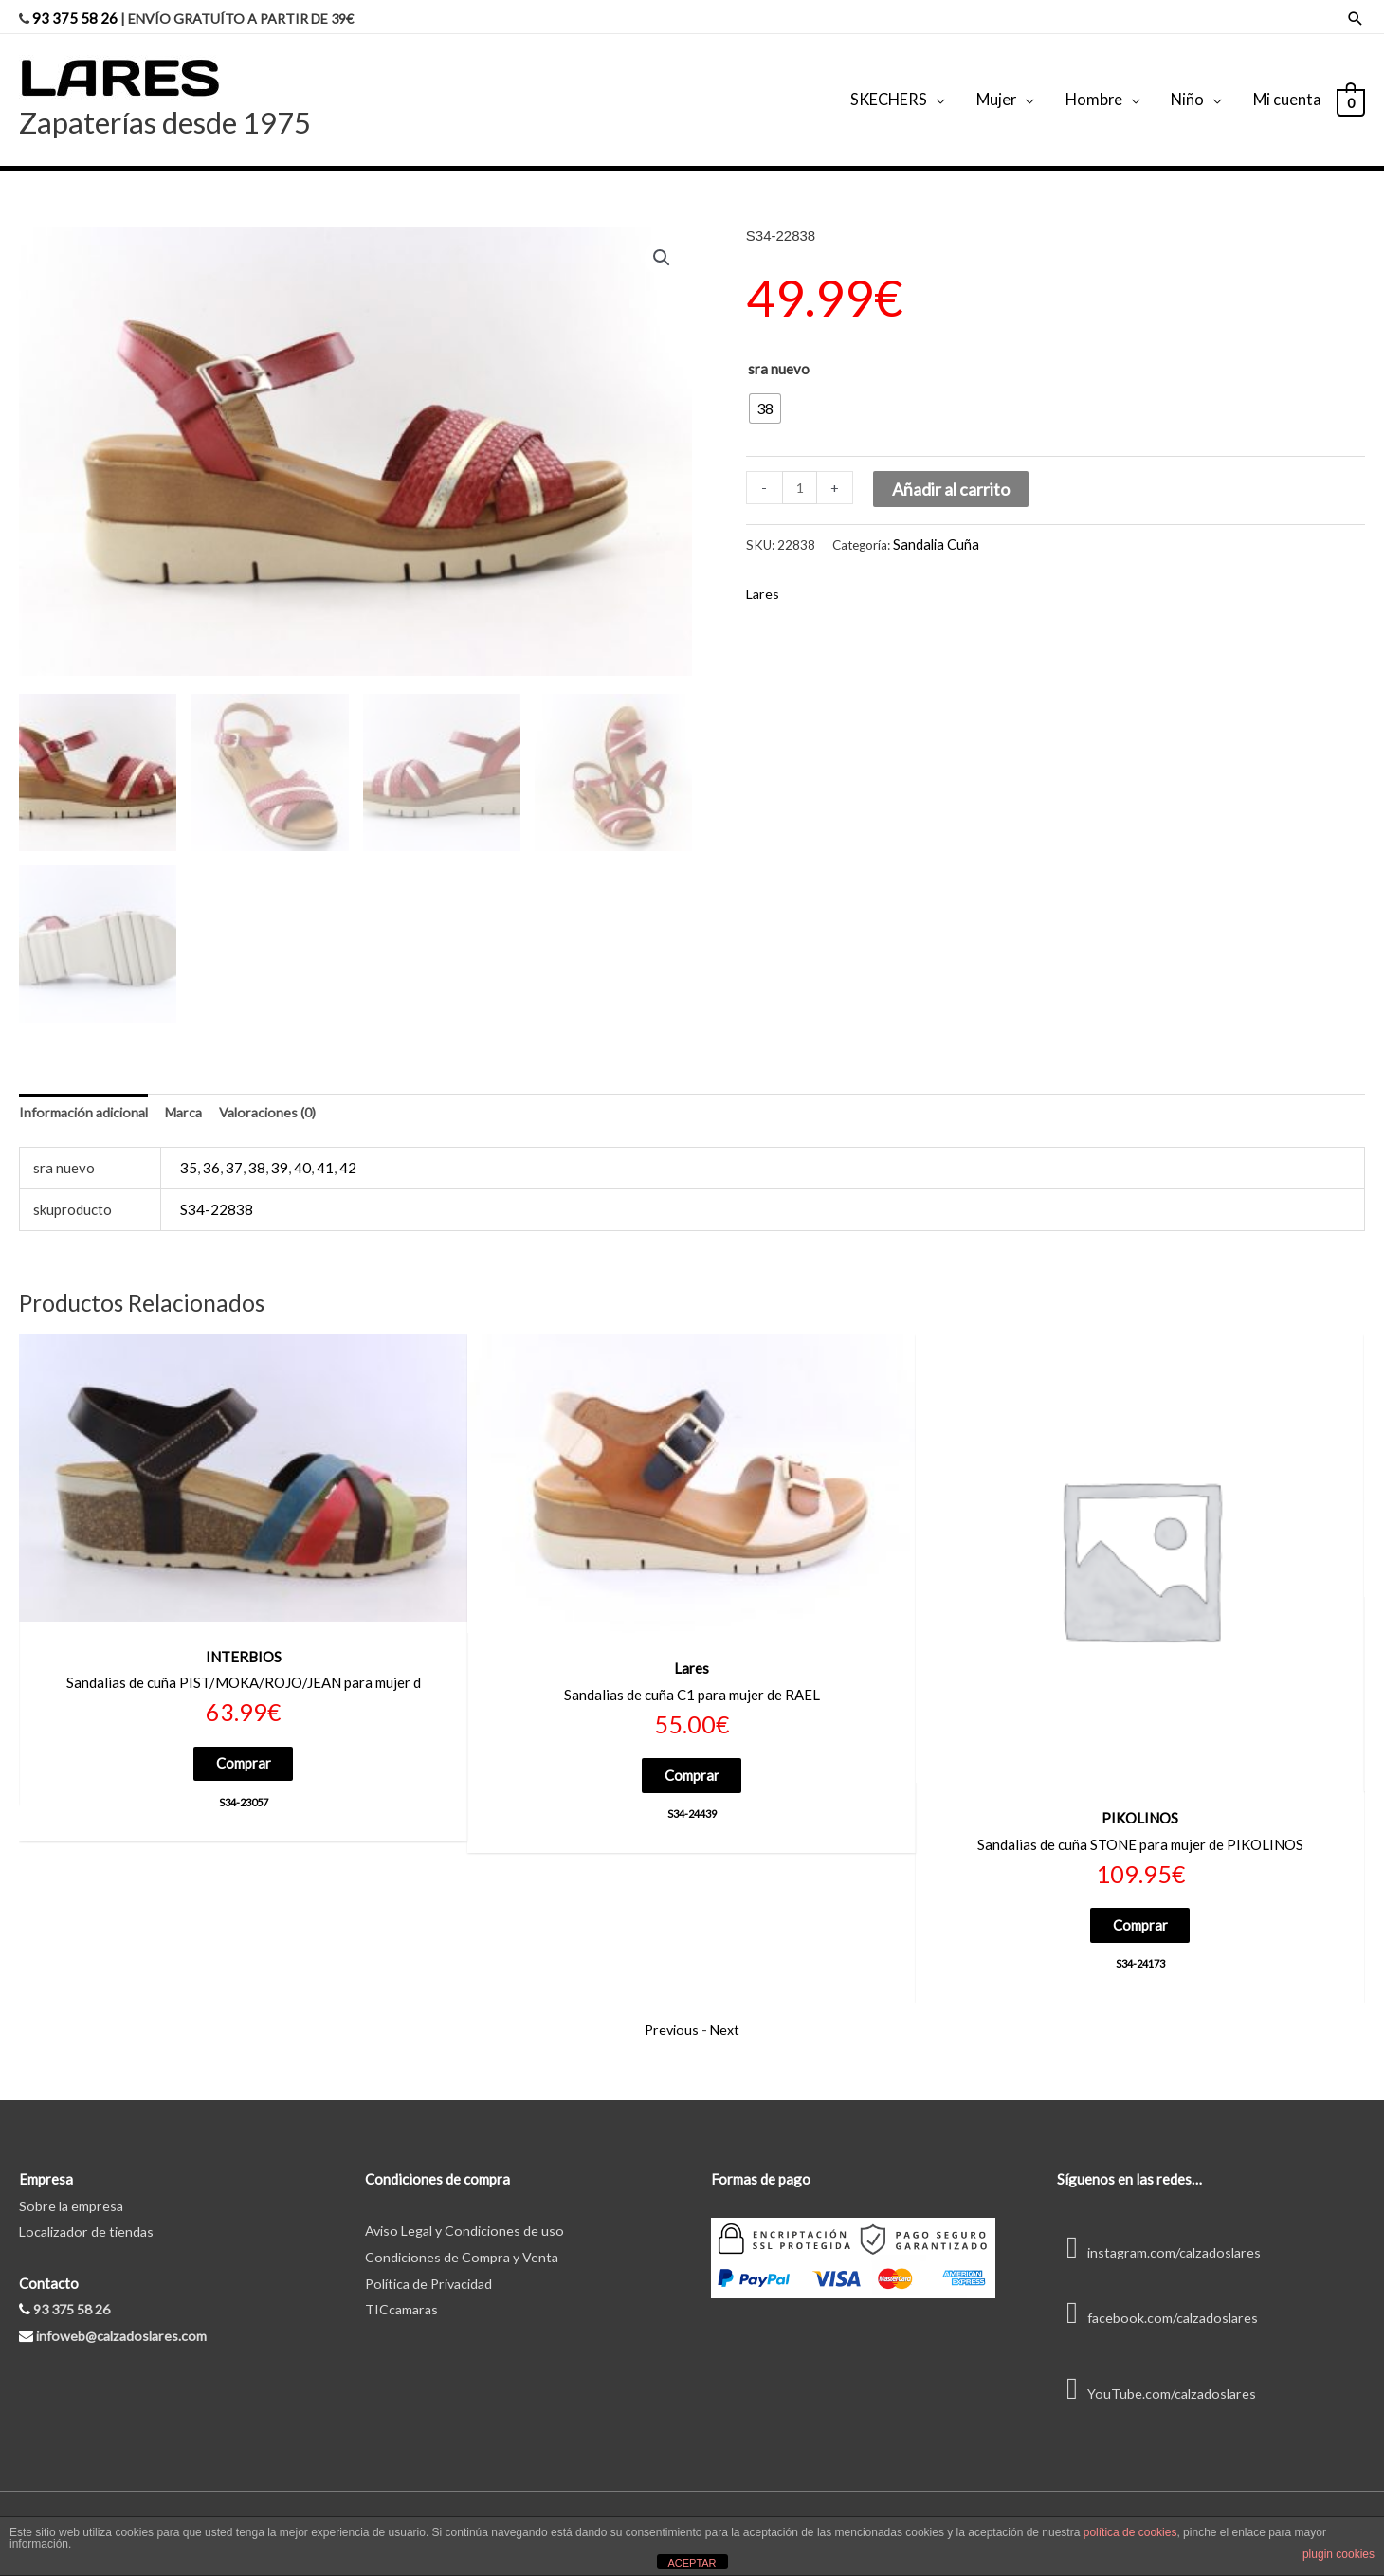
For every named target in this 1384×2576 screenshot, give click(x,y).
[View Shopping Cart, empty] (1350, 90)
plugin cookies (1338, 2554)
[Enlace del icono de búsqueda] (1355, 15)
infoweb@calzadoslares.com (125, 2317)
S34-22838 (216, 1189)
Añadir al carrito (952, 472)
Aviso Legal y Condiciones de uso (469, 2212)
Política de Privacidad (433, 2265)
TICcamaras (403, 2291)
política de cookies (1130, 2532)
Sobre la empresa (72, 2187)
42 (347, 1147)
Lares (763, 574)
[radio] (765, 390)
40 (302, 1147)
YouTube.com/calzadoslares (1159, 2375)
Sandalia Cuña (932, 525)
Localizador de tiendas (89, 2213)
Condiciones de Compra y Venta (464, 2238)
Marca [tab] (193, 1091)
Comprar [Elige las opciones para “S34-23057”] (243, 1743)
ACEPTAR (691, 2562)
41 (325, 1147)
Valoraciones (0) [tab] (281, 1091)
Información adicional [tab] (87, 1091)
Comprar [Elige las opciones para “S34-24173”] (1140, 1905)
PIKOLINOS (1140, 1796)
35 (188, 1147)
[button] (661, 241)
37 (234, 1147)
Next (726, 2011)
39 (279, 1147)
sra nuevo (779, 350)
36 (211, 1147)
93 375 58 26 (75, 14)
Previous (671, 2011)
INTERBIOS (244, 1635)
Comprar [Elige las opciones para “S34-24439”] (692, 1756)
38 (256, 1147)
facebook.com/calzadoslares (1161, 2299)
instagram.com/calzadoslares (1163, 2233)
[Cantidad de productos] (800, 470)
